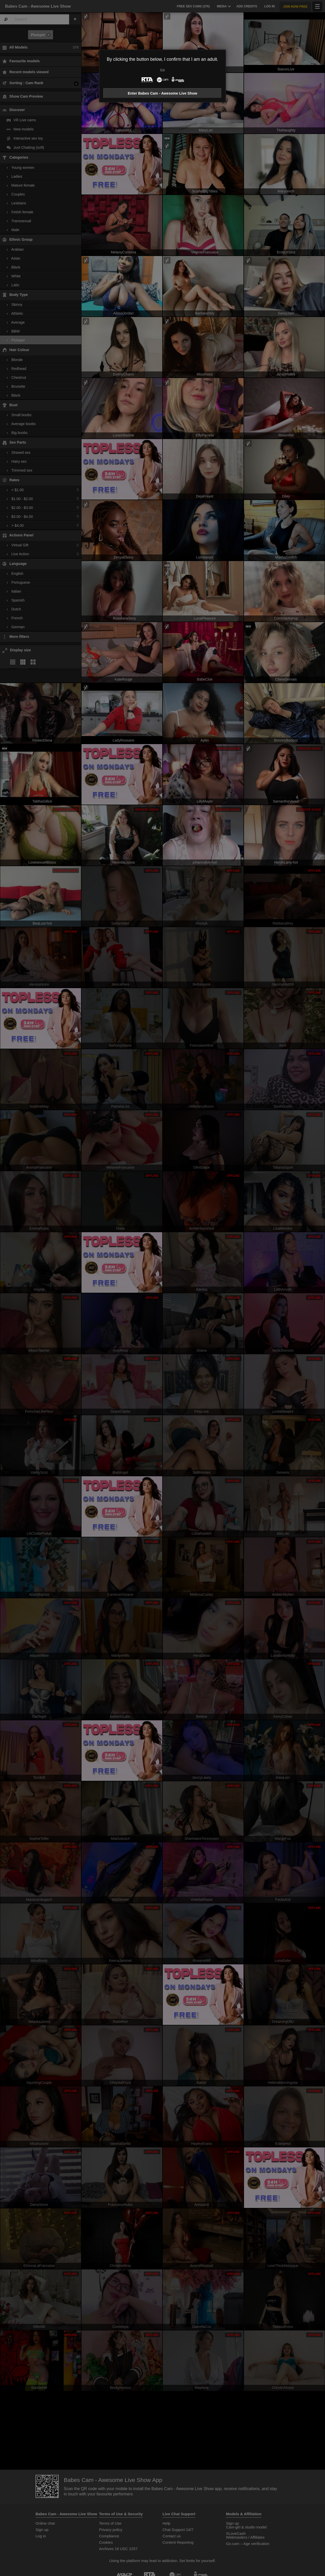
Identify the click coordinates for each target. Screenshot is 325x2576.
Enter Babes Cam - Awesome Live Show (162, 93)
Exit (162, 69)
